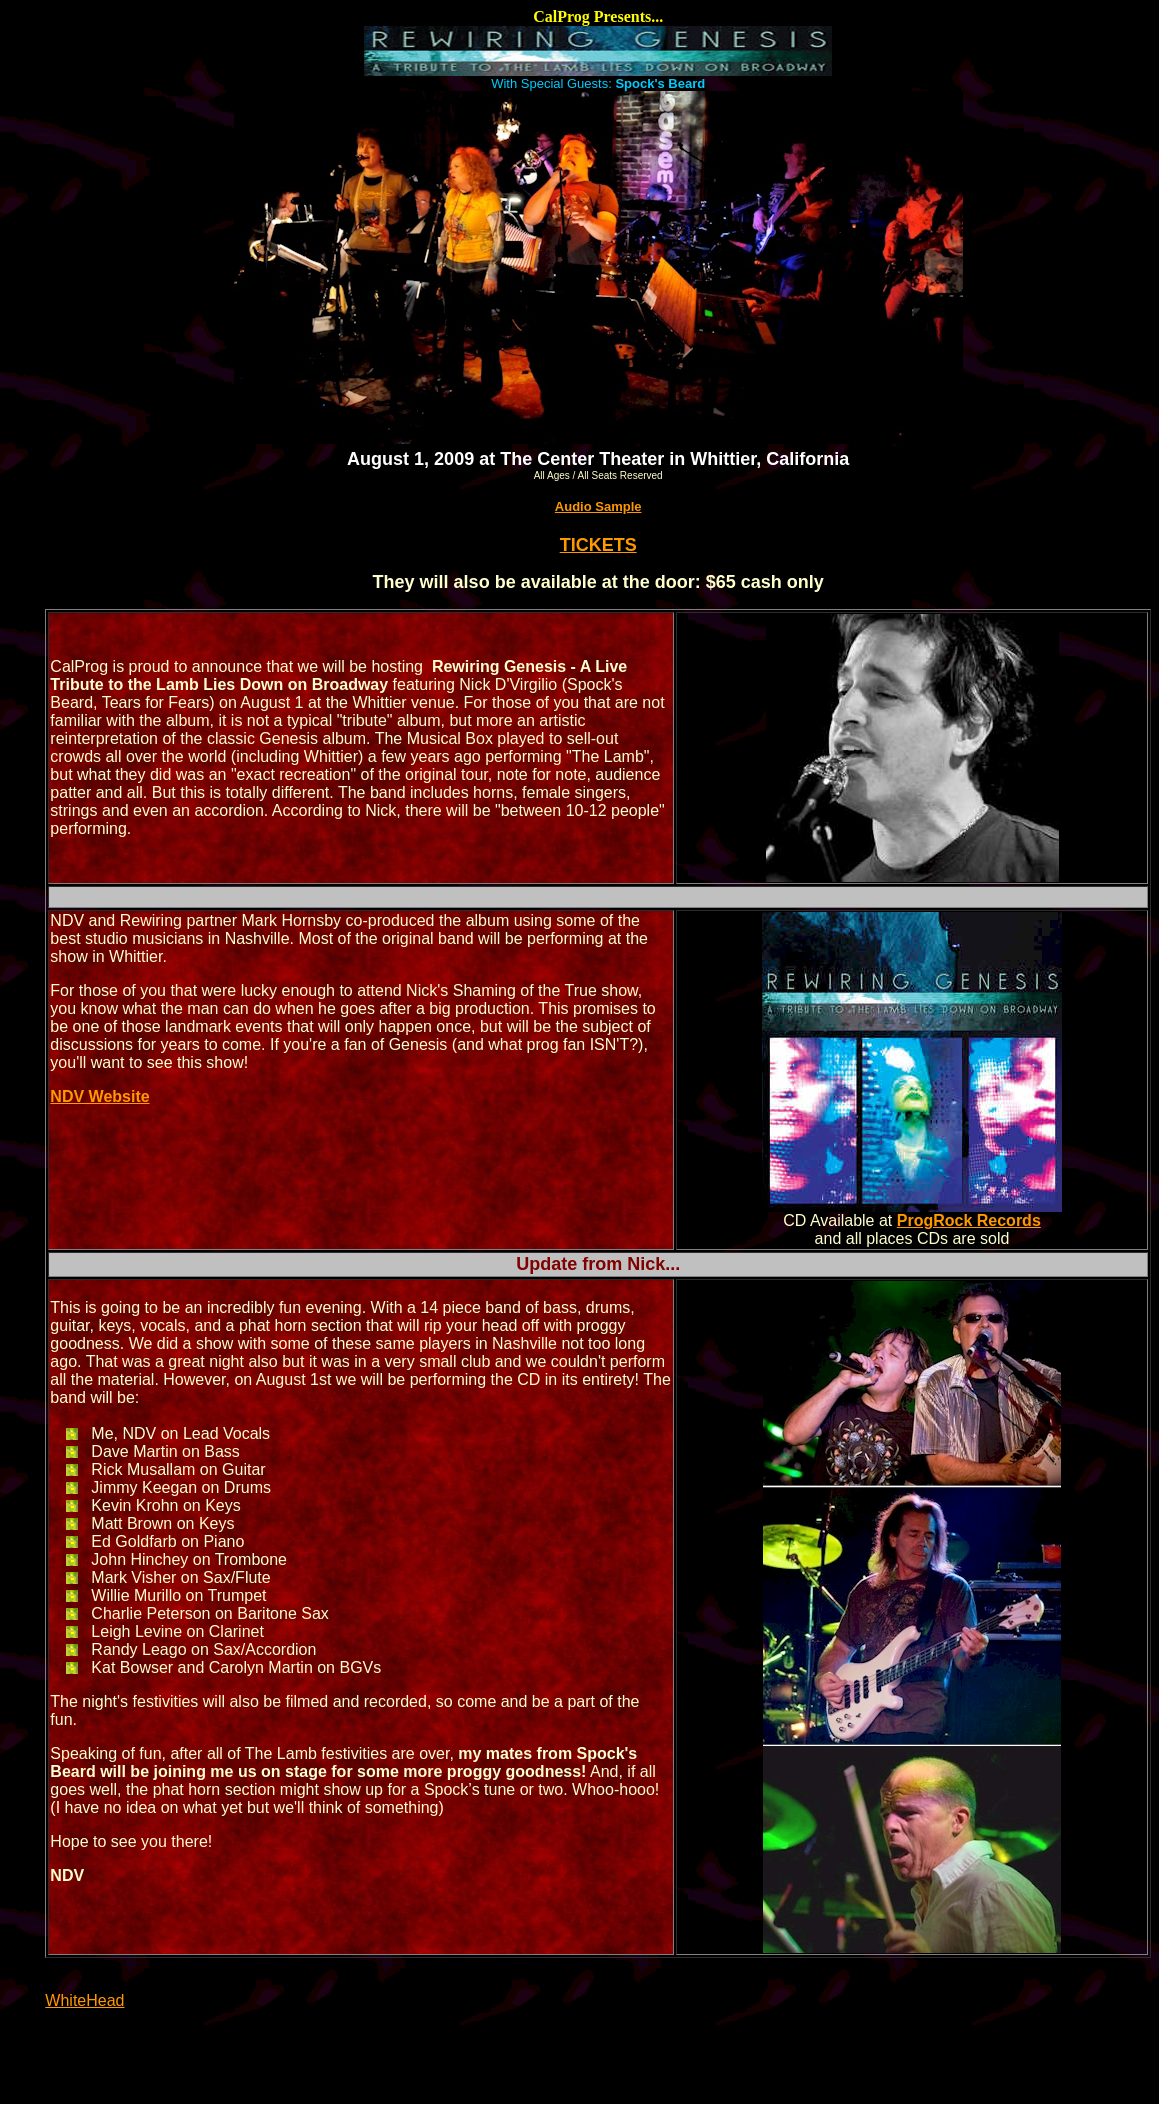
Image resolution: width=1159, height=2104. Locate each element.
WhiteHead (84, 2000)
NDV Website (99, 1096)
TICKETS (598, 545)
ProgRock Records (969, 1220)
